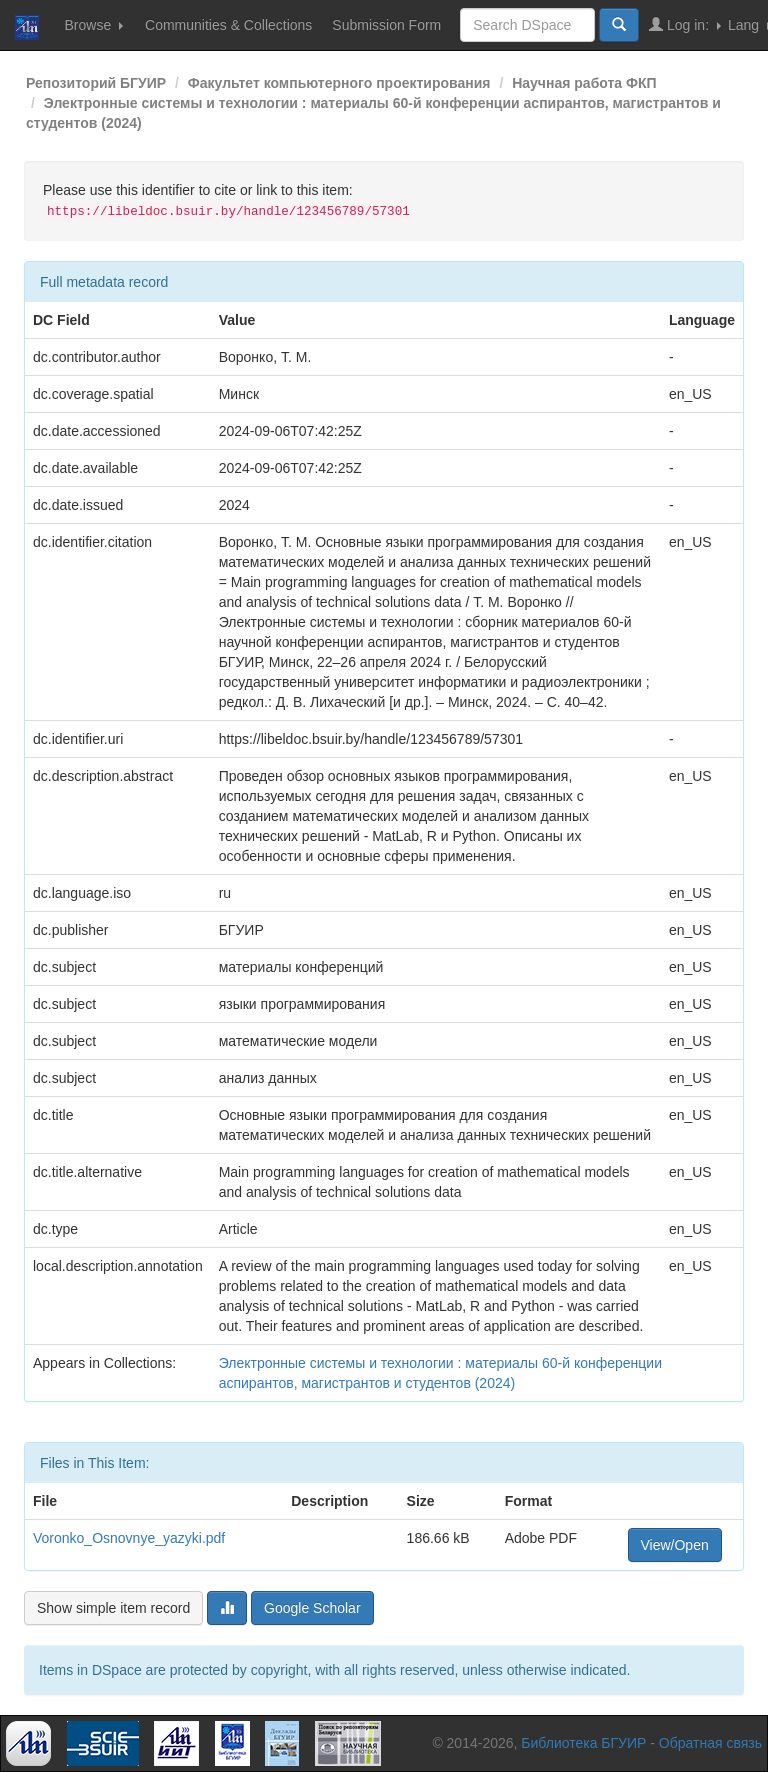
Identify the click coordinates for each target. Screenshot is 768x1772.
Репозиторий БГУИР (96, 83)
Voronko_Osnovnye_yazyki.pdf (129, 1538)
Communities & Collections (228, 25)
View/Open (675, 1545)
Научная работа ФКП (584, 83)
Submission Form (386, 25)
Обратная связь (710, 1743)
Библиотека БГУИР (583, 1743)
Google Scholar (312, 1608)
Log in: (685, 24)
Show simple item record (113, 1608)
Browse (93, 25)
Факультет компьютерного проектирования (339, 83)
